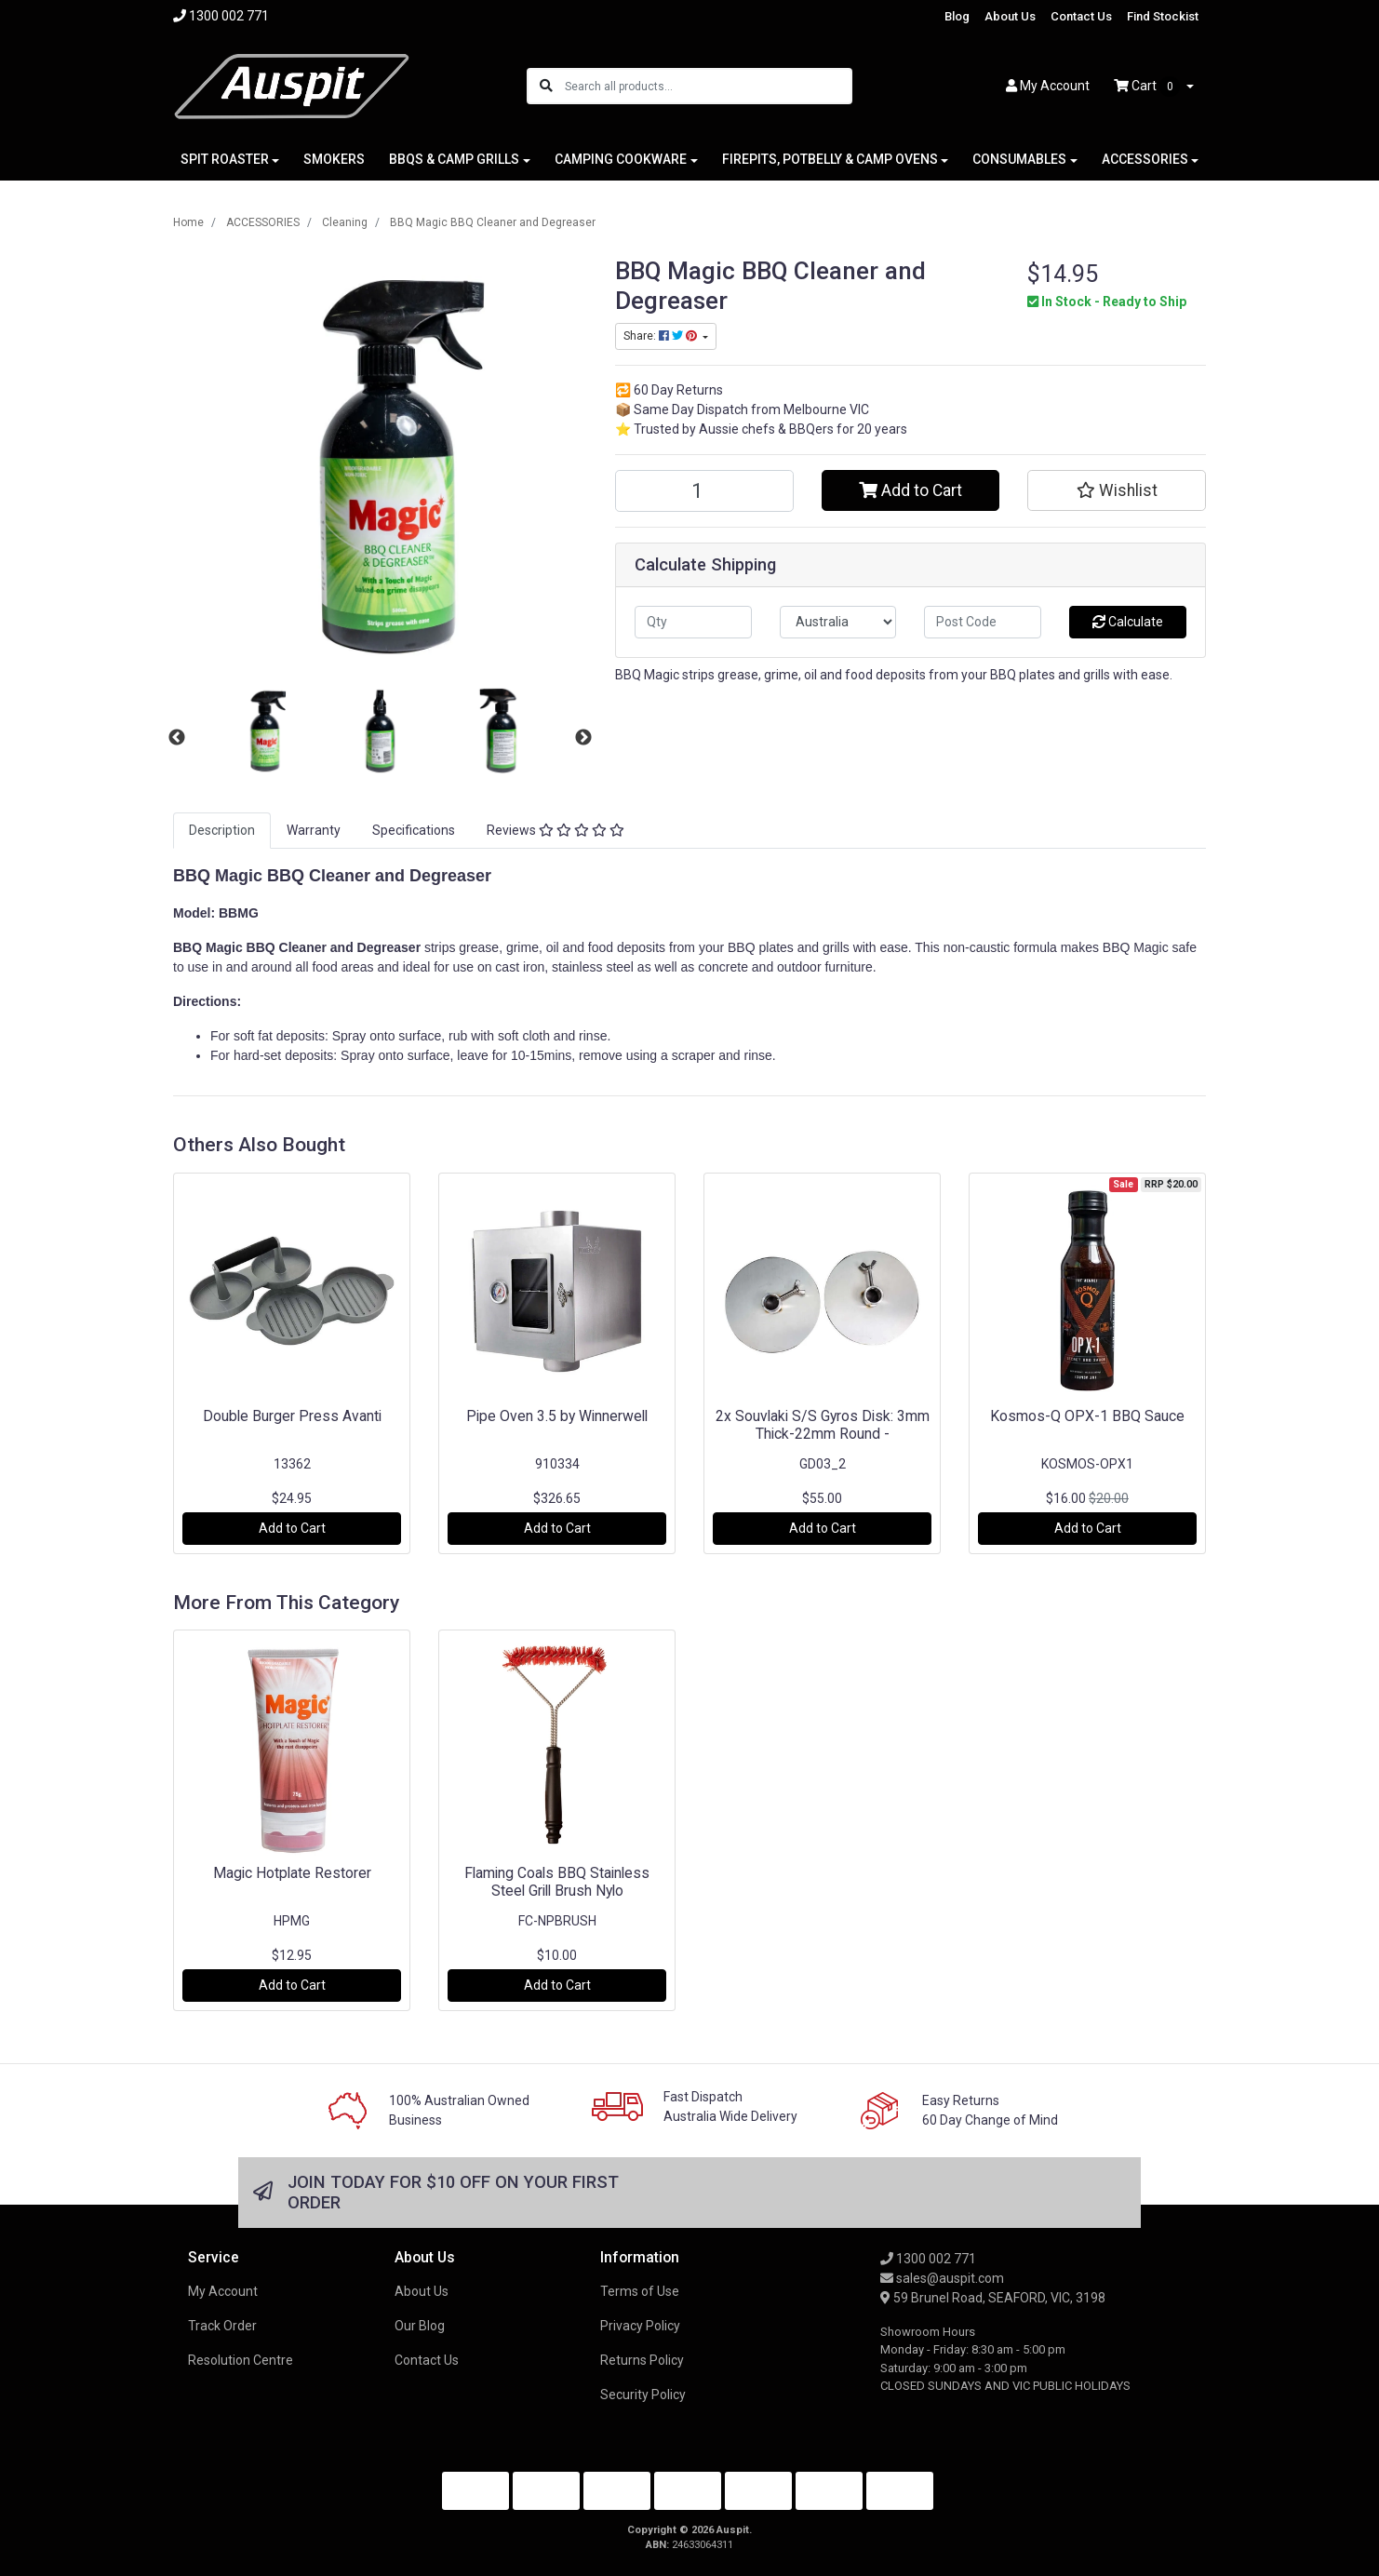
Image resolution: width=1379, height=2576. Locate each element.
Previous (176, 738)
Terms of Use (639, 2291)
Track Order (222, 2325)
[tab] (222, 830)
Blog (957, 16)
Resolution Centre (240, 2360)
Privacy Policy (640, 2325)
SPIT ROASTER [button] (225, 159)
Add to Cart (910, 490)
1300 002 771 (928, 2258)
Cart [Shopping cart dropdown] (1148, 86)
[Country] (838, 622)
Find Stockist (1162, 16)
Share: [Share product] (661, 335)
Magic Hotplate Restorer (292, 1873)
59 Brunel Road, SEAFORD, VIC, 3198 (992, 2297)
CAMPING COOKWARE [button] (621, 159)
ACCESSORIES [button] (1145, 159)
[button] (1116, 490)
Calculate (1127, 621)
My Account (223, 2291)
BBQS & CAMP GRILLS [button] (454, 159)
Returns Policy (642, 2360)
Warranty (314, 830)
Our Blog (420, 2325)
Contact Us (1081, 16)
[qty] (693, 622)
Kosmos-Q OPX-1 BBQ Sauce (1087, 1416)
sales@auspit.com (942, 2278)
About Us (1010, 16)
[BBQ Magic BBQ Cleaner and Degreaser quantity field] (704, 491)
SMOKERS (334, 159)
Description (222, 830)
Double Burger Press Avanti (292, 1416)
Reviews (555, 830)
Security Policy (643, 2394)
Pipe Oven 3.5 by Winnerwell (557, 1416)
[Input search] (707, 86)
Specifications (413, 830)
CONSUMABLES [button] (1019, 159)
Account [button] (1048, 85)
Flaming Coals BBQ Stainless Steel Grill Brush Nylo (556, 1881)
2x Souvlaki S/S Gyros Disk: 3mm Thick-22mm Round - (823, 1424)
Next (583, 738)
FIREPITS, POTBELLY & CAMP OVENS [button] (830, 159)
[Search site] (546, 86)
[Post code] (982, 622)
